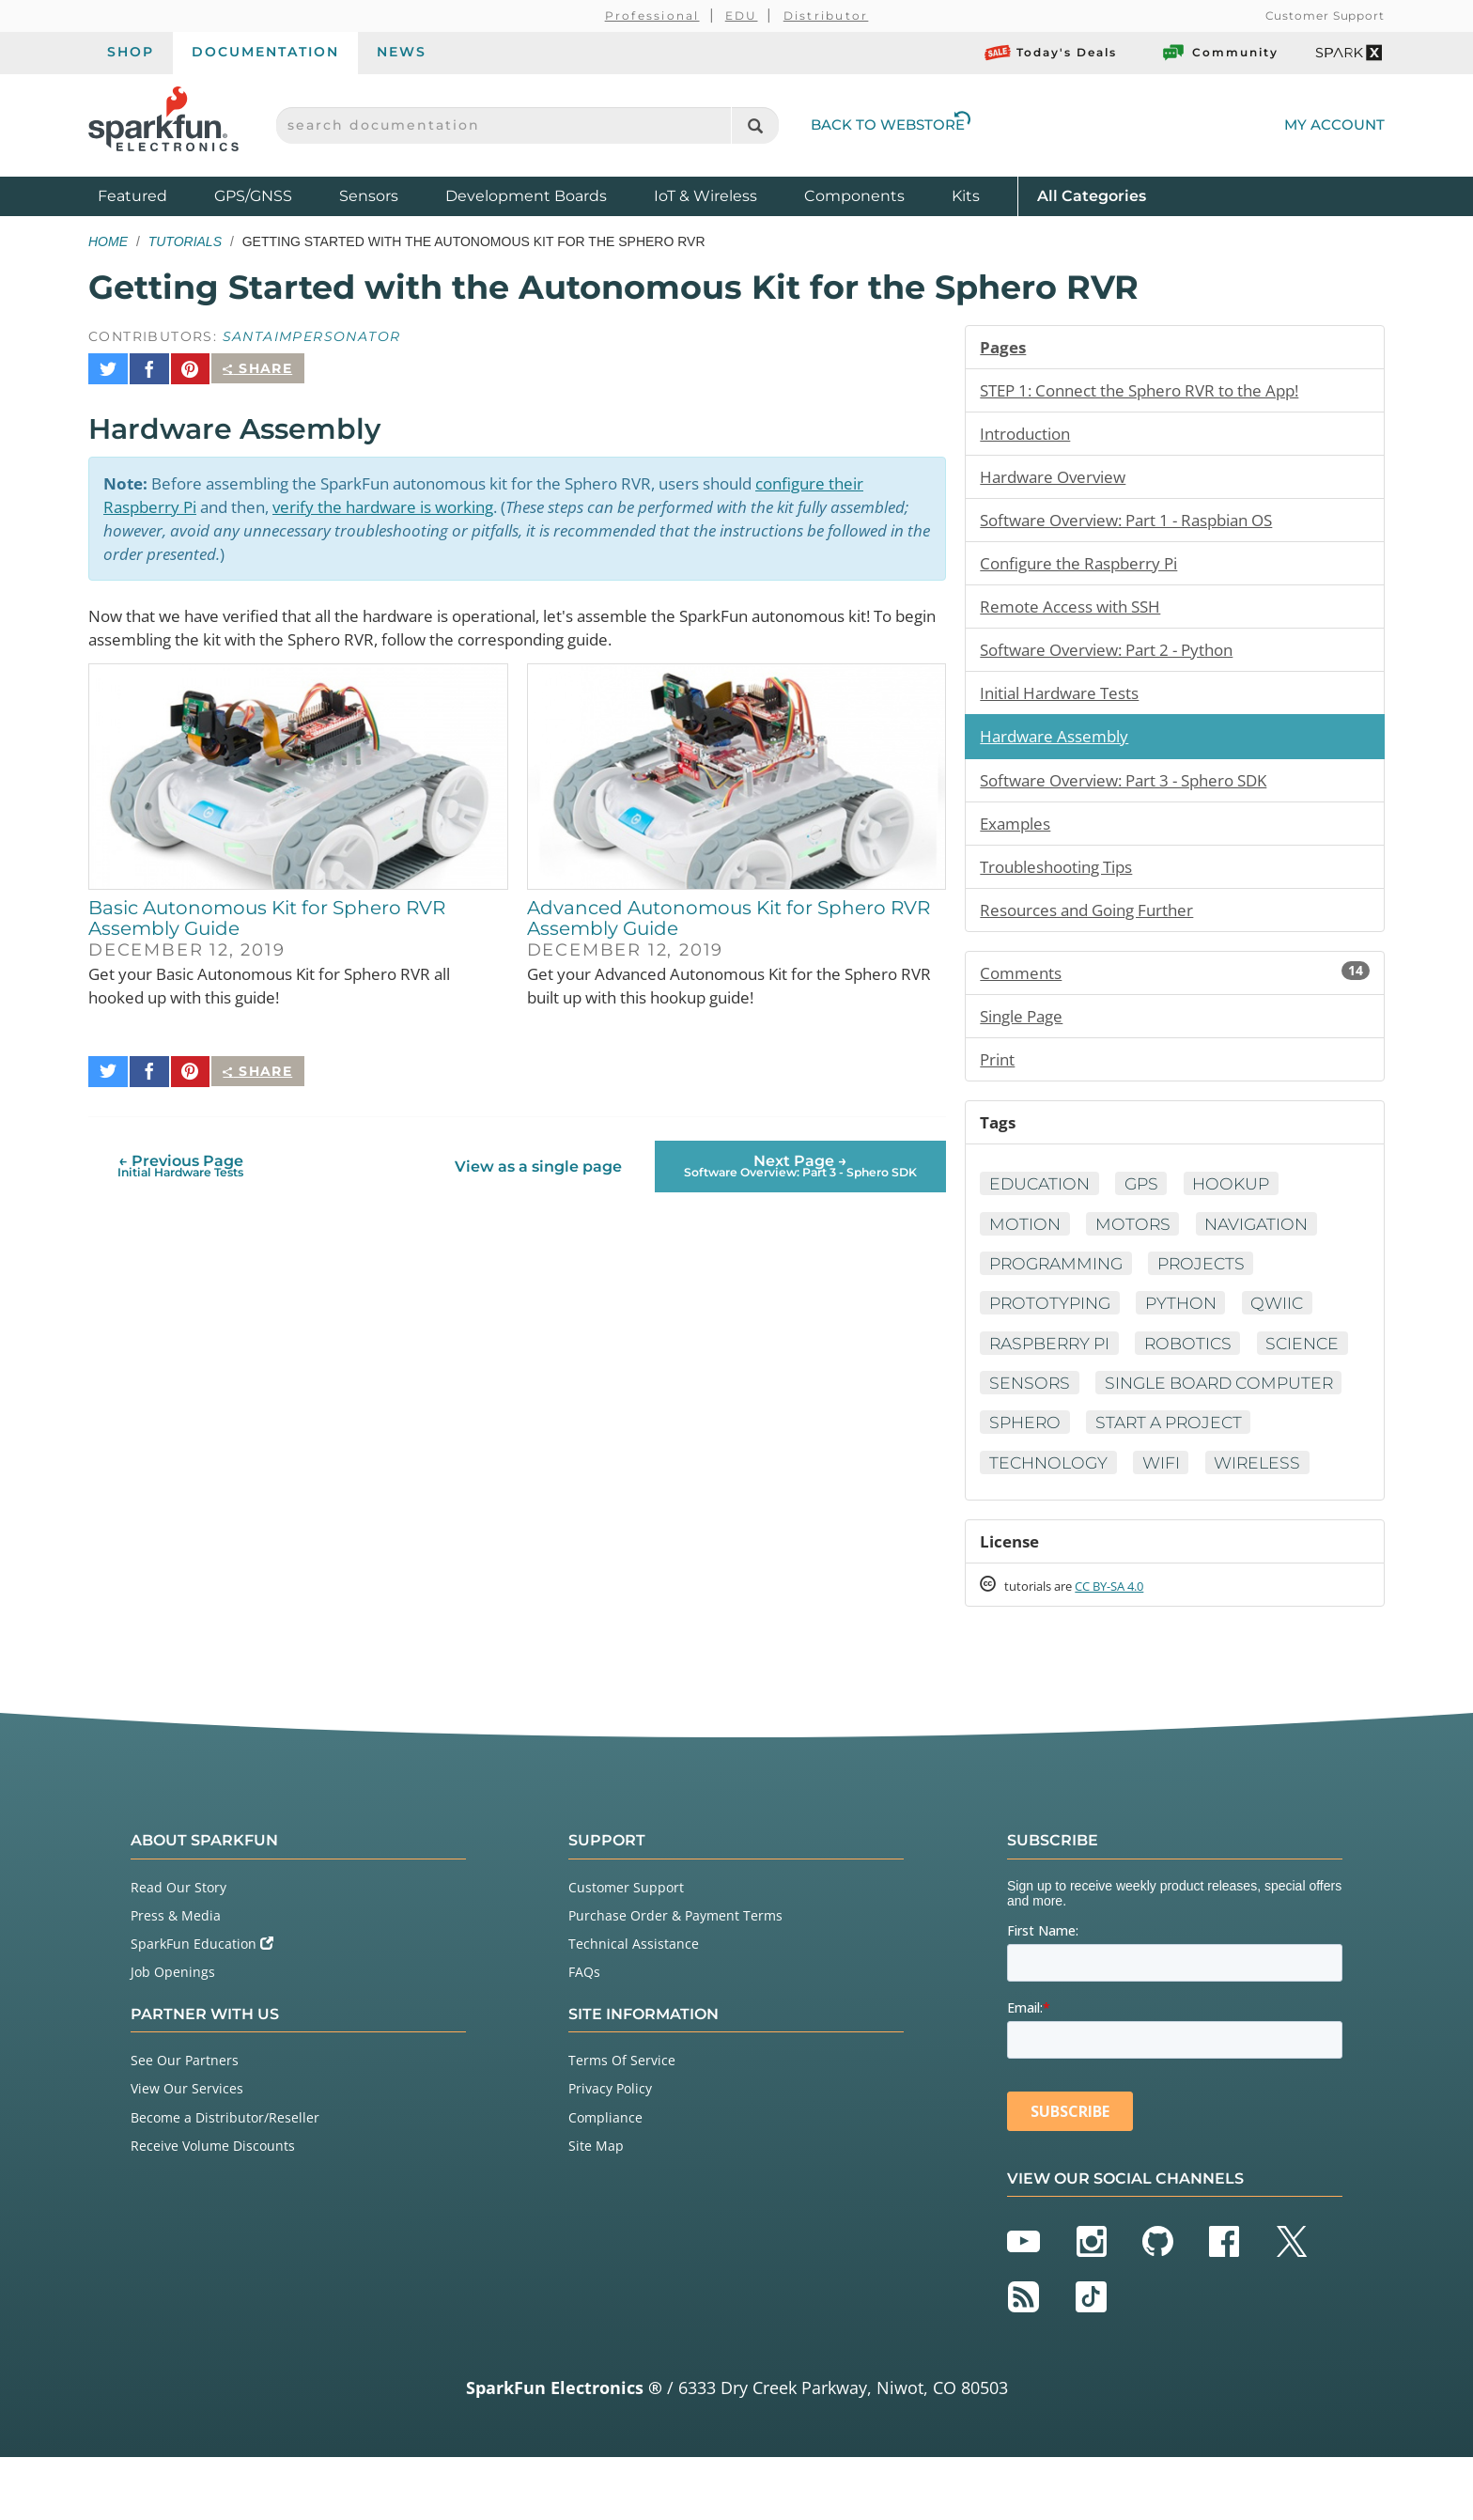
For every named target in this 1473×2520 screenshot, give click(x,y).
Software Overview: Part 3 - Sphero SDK (1135, 788)
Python (1188, 1321)
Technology (1240, 1482)
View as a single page (537, 1153)
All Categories (1091, 195)
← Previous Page (180, 1153)
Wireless (1108, 1523)
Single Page (1025, 1029)
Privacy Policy (610, 2152)
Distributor (826, 15)
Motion (1025, 1240)
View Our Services (187, 2152)
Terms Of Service (621, 2124)
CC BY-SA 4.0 (1126, 1648)
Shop (130, 51)
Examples (1018, 832)
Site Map (596, 2208)
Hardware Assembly (1059, 744)
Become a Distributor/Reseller (225, 2180)
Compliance (605, 2180)
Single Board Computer (1109, 1442)
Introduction (1029, 435)
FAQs (584, 2036)
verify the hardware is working (406, 497)
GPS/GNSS (253, 196)
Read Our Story (178, 1950)
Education (1041, 1200)
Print (998, 1073)
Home (108, 241)
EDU (741, 15)
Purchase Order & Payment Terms (675, 1978)
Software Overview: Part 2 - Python (1116, 656)
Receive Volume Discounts (213, 2208)
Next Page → (800, 1153)
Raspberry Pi (1053, 1361)
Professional (652, 15)
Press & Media (176, 1978)
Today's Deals (1051, 52)
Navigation (1263, 1240)
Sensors (368, 196)
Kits (966, 196)
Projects (1210, 1280)
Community (1219, 52)
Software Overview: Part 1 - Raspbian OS (1139, 523)
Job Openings (173, 2036)
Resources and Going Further (1095, 921)
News (401, 51)
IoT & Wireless (705, 196)
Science (1027, 1402)
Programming (1059, 1280)
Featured (151, 195)
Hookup (1240, 1200)
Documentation (265, 51)
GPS (1147, 1200)
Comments (1175, 984)
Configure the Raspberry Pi (1085, 567)
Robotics (1198, 1361)
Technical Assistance (633, 2007)
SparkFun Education (202, 2007)
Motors (1135, 1240)
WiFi (1008, 1523)
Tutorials (185, 241)
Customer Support (1325, 15)
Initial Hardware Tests (1066, 700)
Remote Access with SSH (1076, 611)
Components (854, 196)
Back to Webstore (890, 124)
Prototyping (1052, 1321)
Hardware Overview (1057, 479)
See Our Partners (185, 2124)
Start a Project (1066, 1482)
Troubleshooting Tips (1064, 876)
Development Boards (526, 196)
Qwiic (1288, 1321)
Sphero (1301, 1442)
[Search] (755, 125)
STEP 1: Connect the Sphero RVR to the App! (1152, 391)
